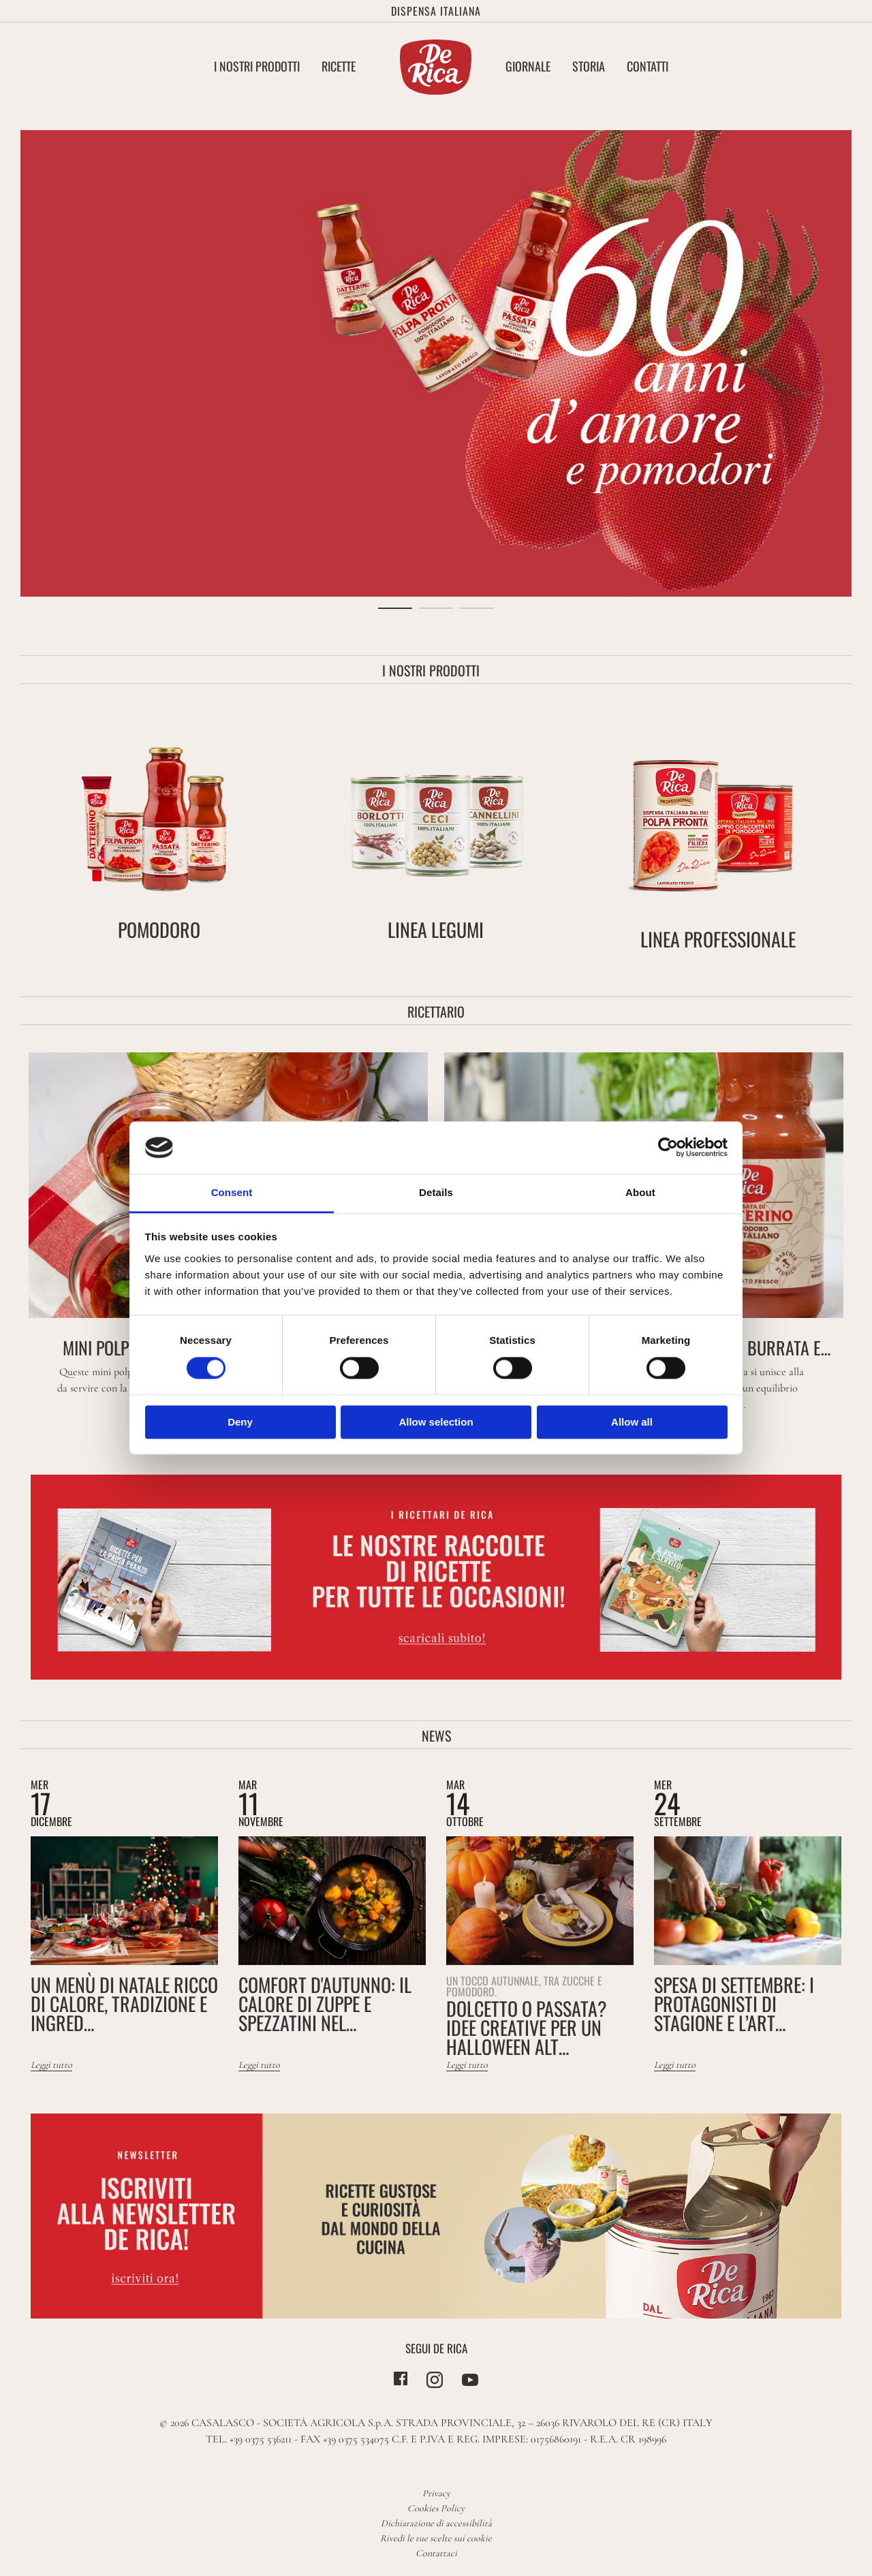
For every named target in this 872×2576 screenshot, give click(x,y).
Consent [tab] (232, 1192)
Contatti (647, 66)
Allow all (632, 1422)
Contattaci (436, 2553)
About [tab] (640, 1192)
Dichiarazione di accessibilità (436, 2523)
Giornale (527, 66)
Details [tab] (436, 1192)
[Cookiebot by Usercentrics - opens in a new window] (668, 1147)
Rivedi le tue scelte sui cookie (436, 2538)
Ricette (339, 66)
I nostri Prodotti (257, 66)
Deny (240, 1422)
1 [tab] (395, 608)
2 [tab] (436, 608)
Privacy (436, 2493)
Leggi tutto (51, 2065)
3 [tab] (477, 608)
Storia (588, 66)
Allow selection (436, 1422)
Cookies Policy (436, 2508)
